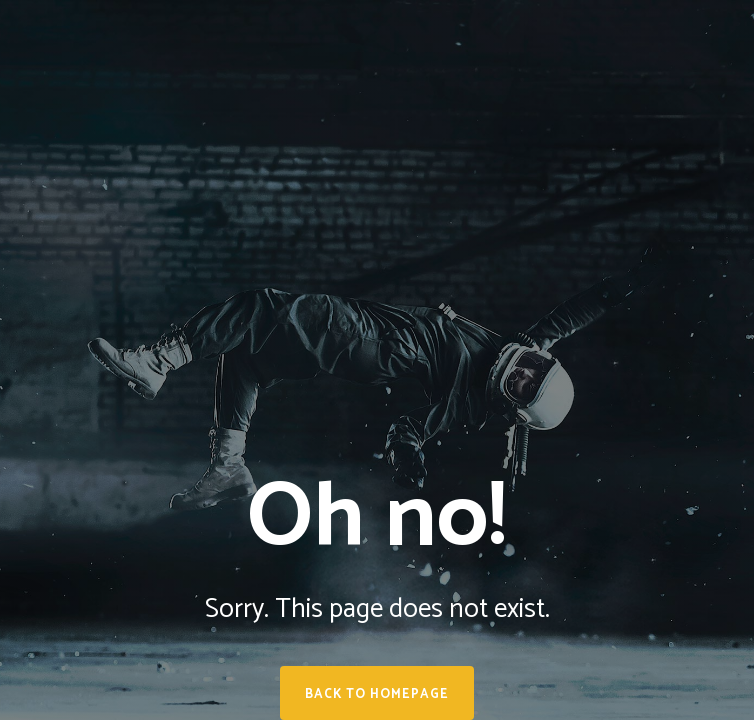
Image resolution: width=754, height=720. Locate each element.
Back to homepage (377, 694)
